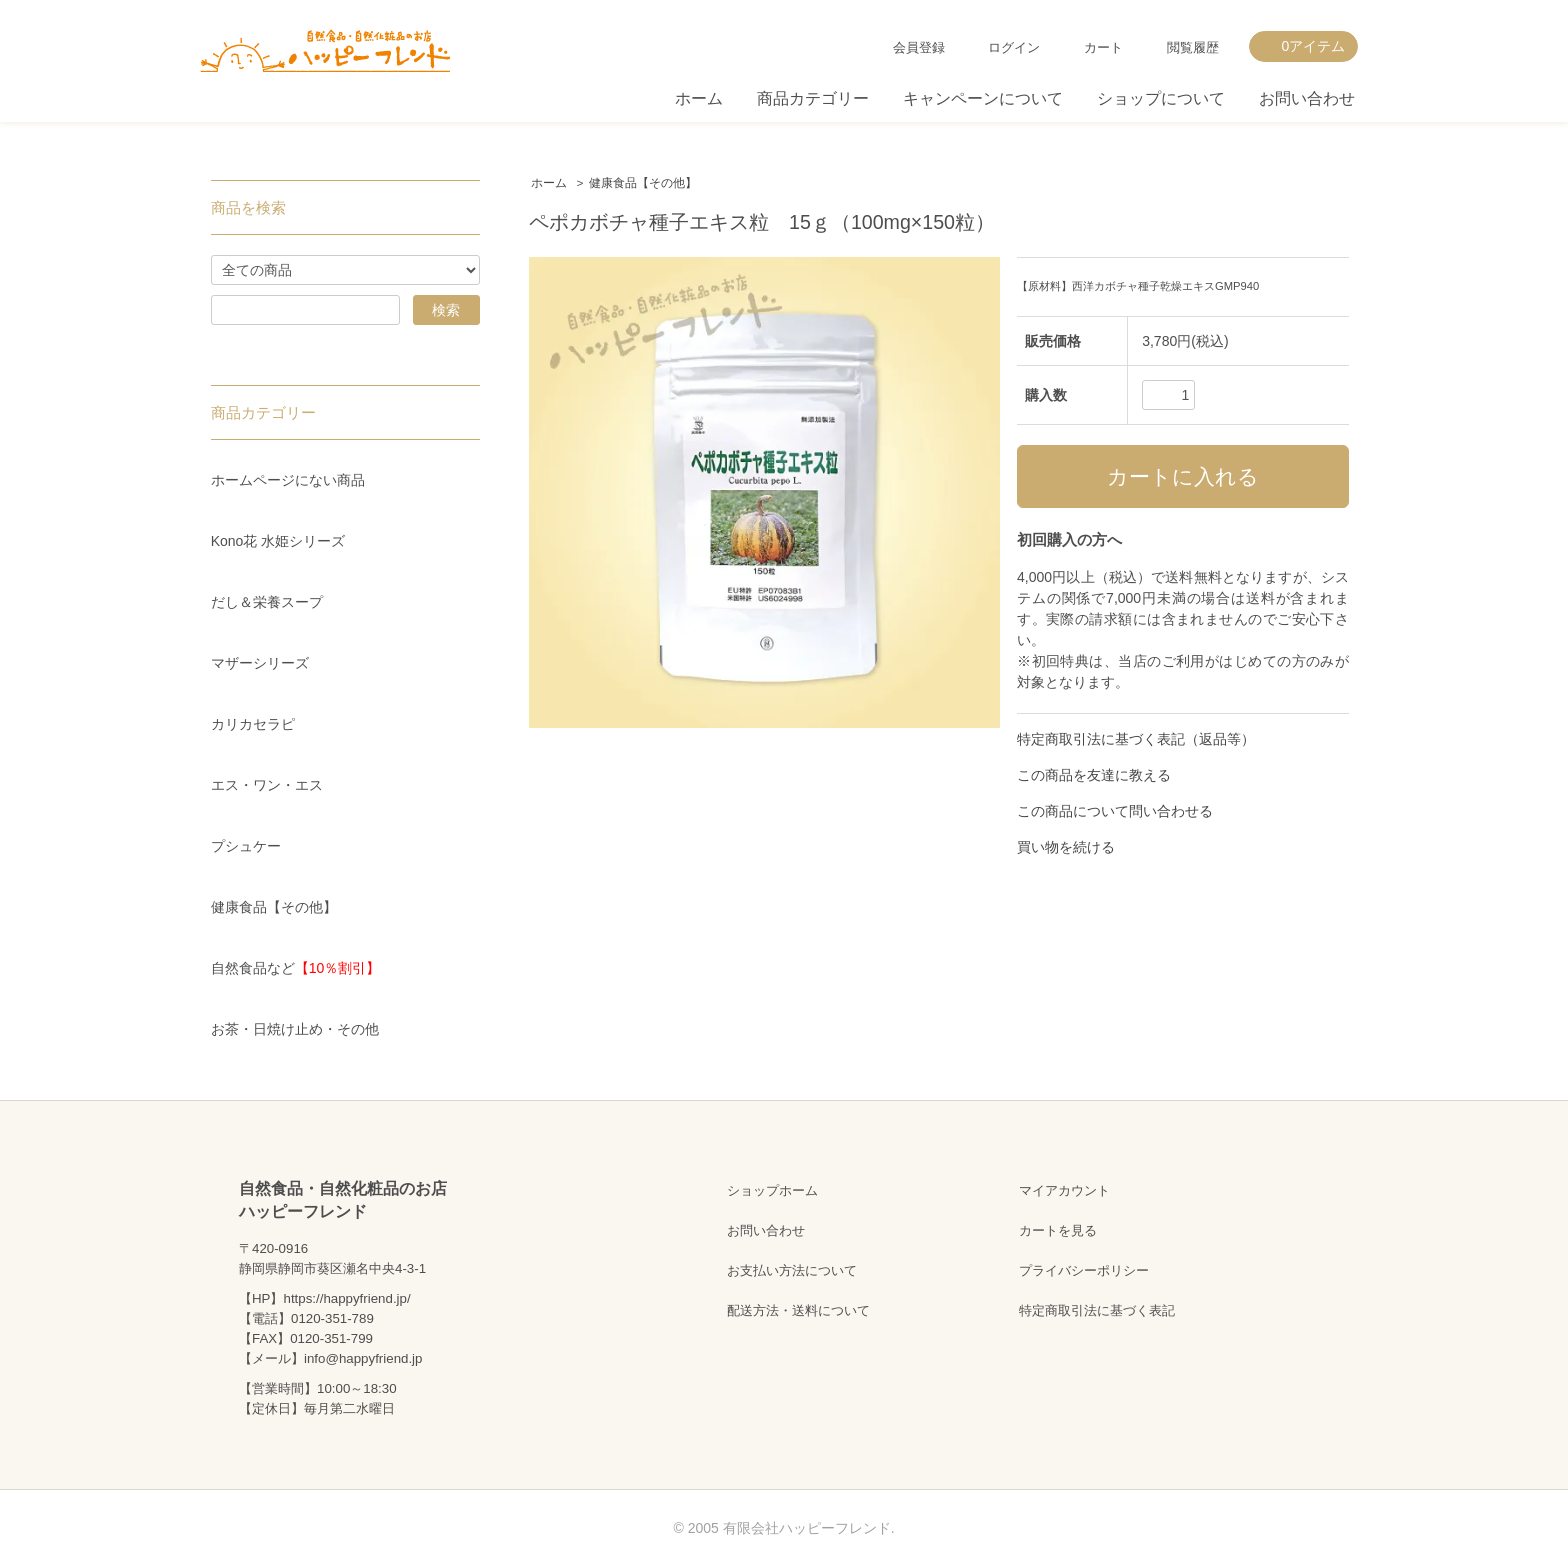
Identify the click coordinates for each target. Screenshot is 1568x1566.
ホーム (699, 98)
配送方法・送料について (798, 1310)
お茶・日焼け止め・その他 (295, 1029)
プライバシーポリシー (1084, 1270)
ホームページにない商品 (288, 480)
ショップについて (1161, 98)
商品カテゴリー (813, 98)
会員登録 (919, 47)
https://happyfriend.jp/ (346, 1298)
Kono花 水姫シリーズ (278, 541)
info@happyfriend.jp (363, 1358)
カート (1103, 47)
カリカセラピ (253, 724)
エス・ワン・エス (267, 785)
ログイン (1014, 47)
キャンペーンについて (983, 98)
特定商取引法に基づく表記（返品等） (1136, 739)
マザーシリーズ (260, 663)
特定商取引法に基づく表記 (1097, 1310)
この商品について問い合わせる (1115, 811)
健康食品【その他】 (643, 183)
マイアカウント (1064, 1190)
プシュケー (246, 846)
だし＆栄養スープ (267, 602)
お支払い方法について (792, 1270)
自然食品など (296, 968)
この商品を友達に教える (1094, 775)
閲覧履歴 (1193, 47)
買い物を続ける (1066, 847)
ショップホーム (772, 1190)
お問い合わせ (1307, 98)
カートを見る (1058, 1230)
